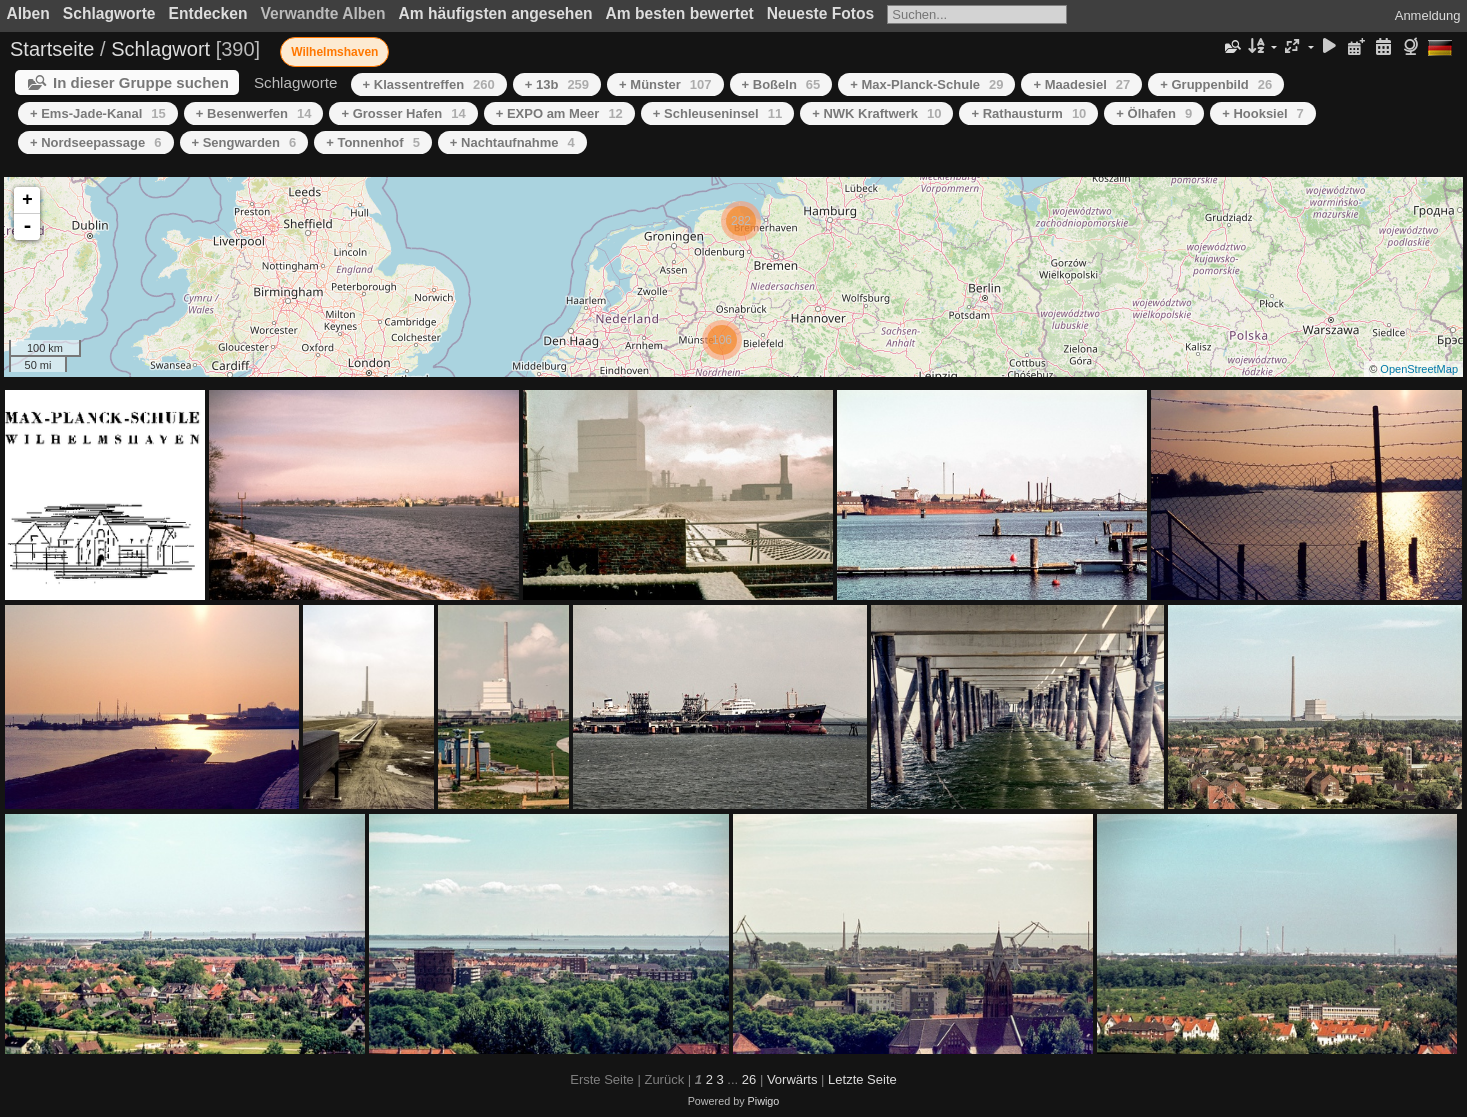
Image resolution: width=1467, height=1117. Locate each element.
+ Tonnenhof (373, 142)
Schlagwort (160, 49)
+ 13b (557, 84)
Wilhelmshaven (334, 52)
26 (749, 1079)
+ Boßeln (781, 84)
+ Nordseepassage (96, 142)
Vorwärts (792, 1079)
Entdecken (208, 13)
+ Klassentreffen (429, 84)
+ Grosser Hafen (403, 113)
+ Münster (665, 84)
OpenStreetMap (1419, 369)
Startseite (52, 49)
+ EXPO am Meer (559, 113)
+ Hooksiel (1263, 113)
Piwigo (764, 1101)
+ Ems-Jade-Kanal (98, 113)
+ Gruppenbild (1216, 84)
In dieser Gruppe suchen (141, 82)
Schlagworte (109, 13)
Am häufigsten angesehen (496, 13)
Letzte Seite (862, 1079)
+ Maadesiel (1081, 84)
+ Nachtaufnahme (512, 142)
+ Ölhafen (1154, 113)
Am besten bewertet (680, 13)
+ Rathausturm (1028, 113)
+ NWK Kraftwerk (876, 113)
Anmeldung (1428, 15)
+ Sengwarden (244, 142)
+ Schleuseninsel (717, 113)
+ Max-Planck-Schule (926, 84)
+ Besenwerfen (254, 113)
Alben (28, 13)
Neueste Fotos (820, 13)
